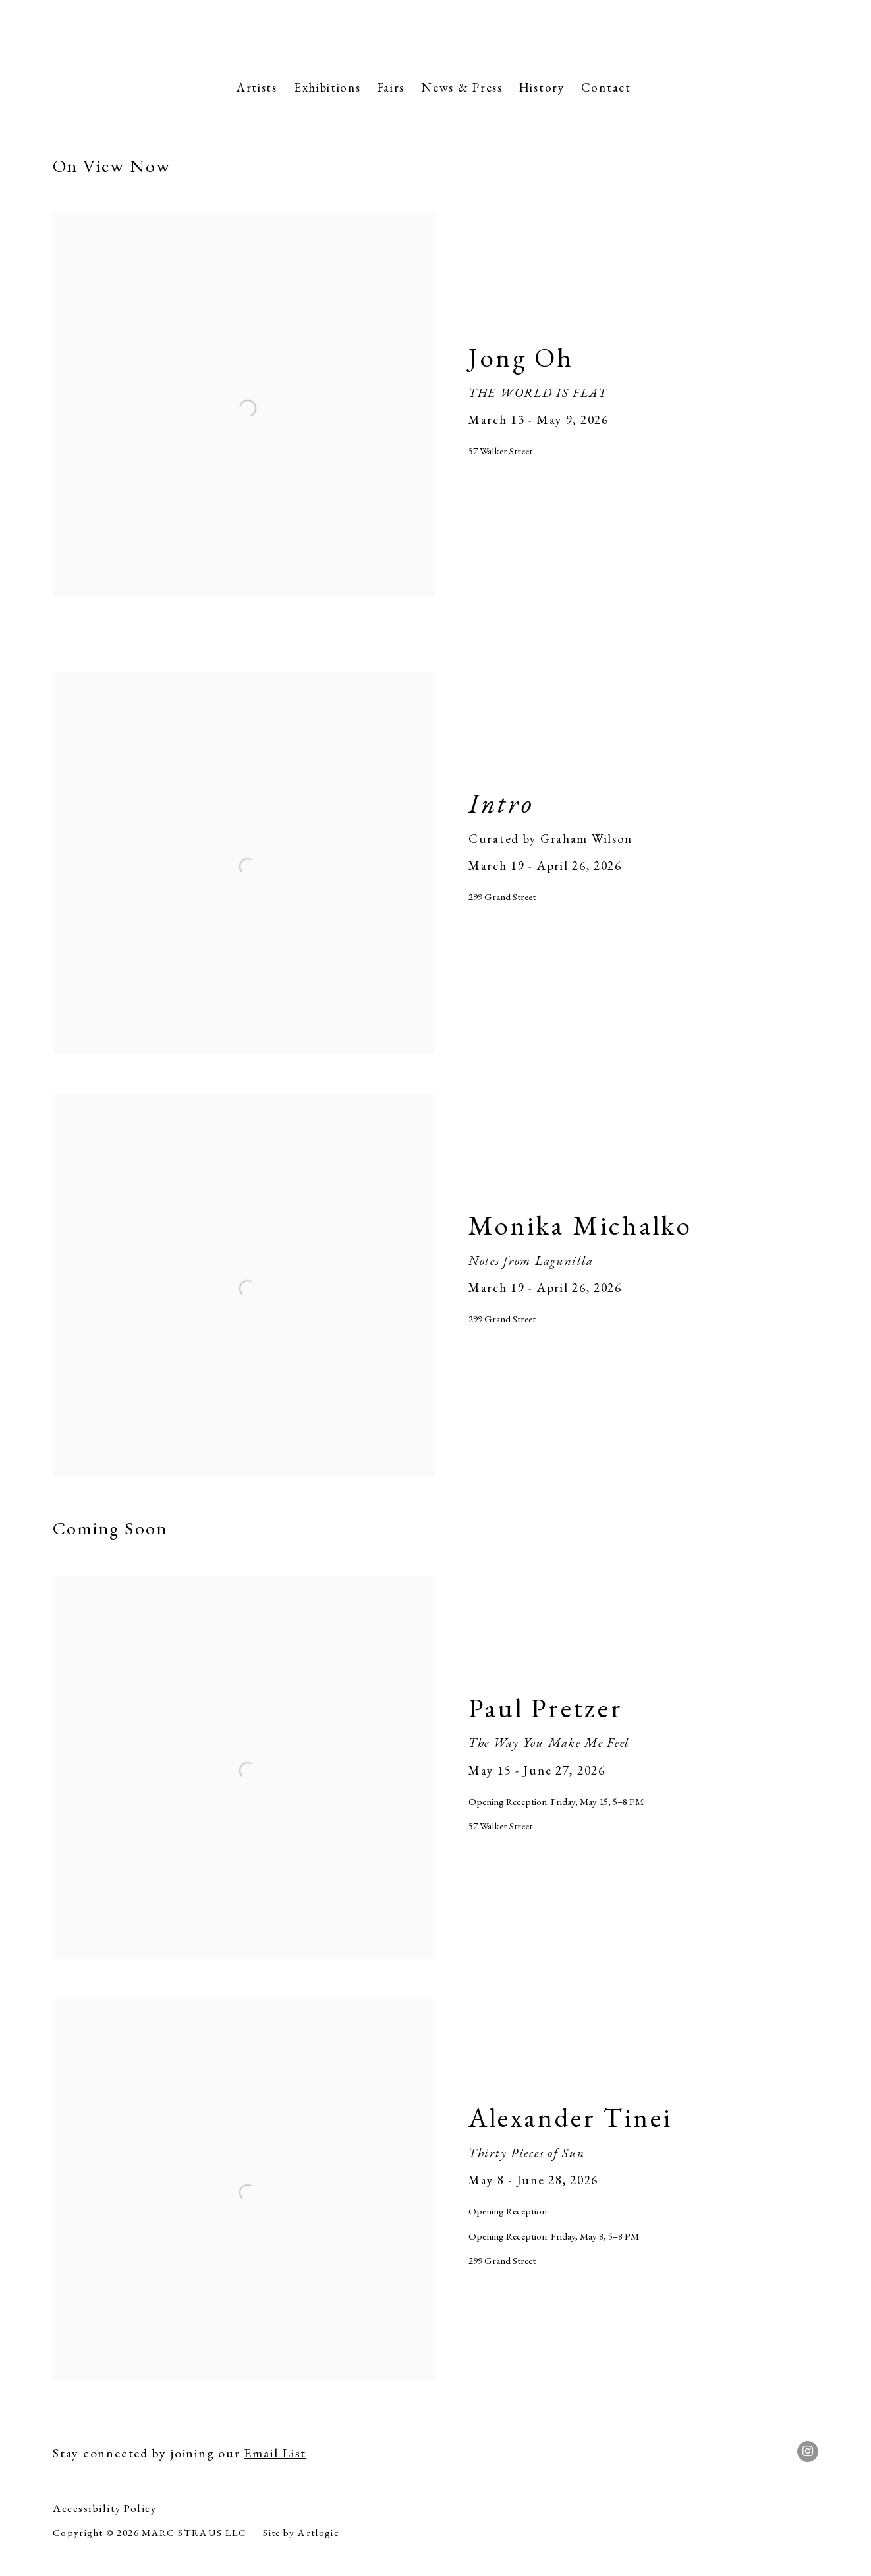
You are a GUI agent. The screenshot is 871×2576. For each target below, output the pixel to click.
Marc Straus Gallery (435, 35)
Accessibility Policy (104, 2508)
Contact (606, 87)
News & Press (462, 87)
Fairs (391, 87)
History (542, 87)
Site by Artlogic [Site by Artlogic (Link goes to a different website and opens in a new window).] (301, 2532)
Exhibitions (327, 87)
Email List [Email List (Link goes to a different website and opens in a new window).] (275, 2452)
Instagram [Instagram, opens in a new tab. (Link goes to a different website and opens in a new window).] (807, 2451)
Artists (257, 87)
